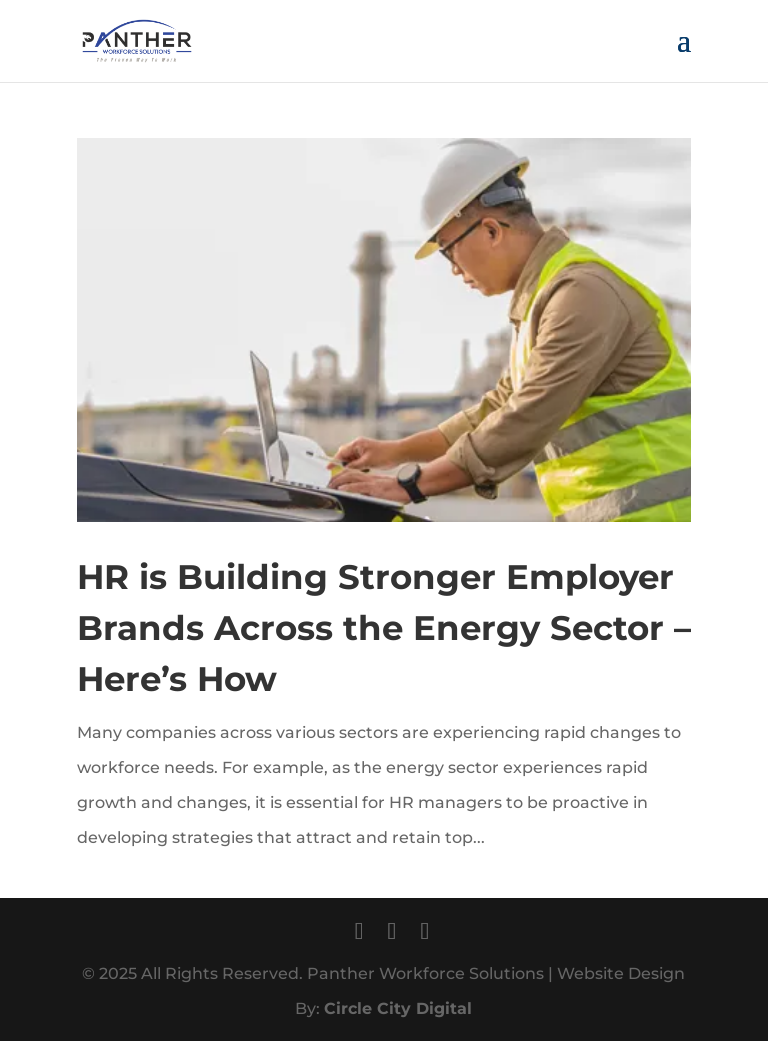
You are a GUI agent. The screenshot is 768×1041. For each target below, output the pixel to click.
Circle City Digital (398, 1008)
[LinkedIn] (424, 930)
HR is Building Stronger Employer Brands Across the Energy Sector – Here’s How (384, 628)
